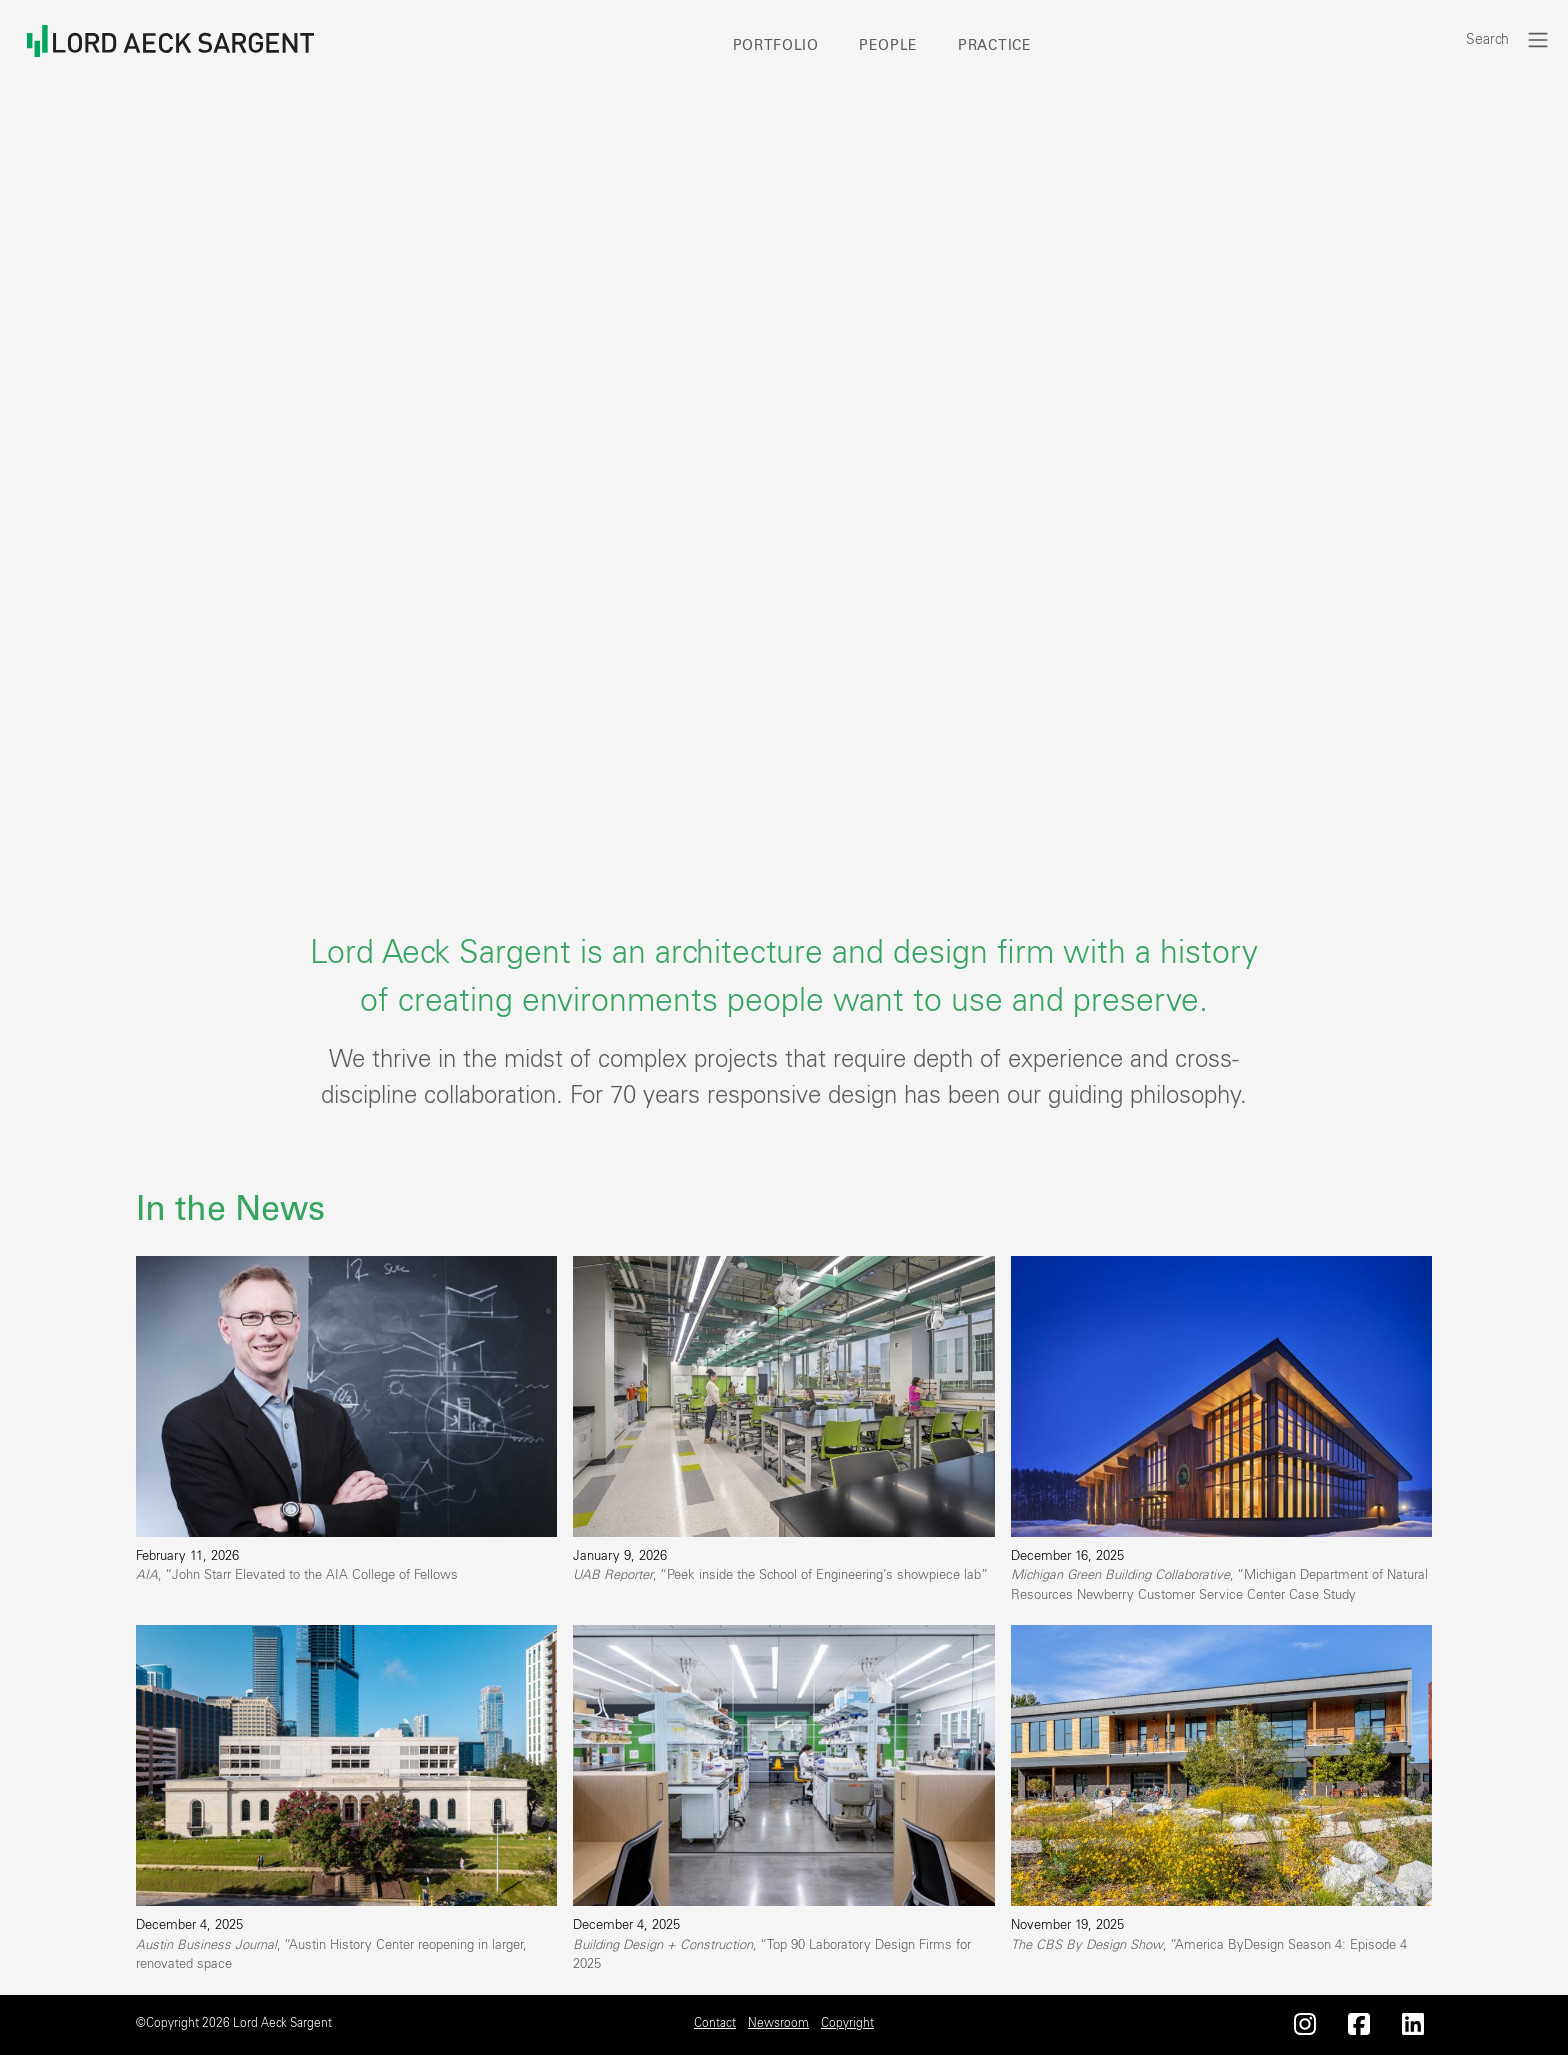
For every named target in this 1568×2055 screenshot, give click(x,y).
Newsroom (778, 2023)
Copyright (847, 2023)
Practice (995, 46)
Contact (715, 2023)
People (888, 46)
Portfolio (776, 46)
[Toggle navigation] (1538, 39)
